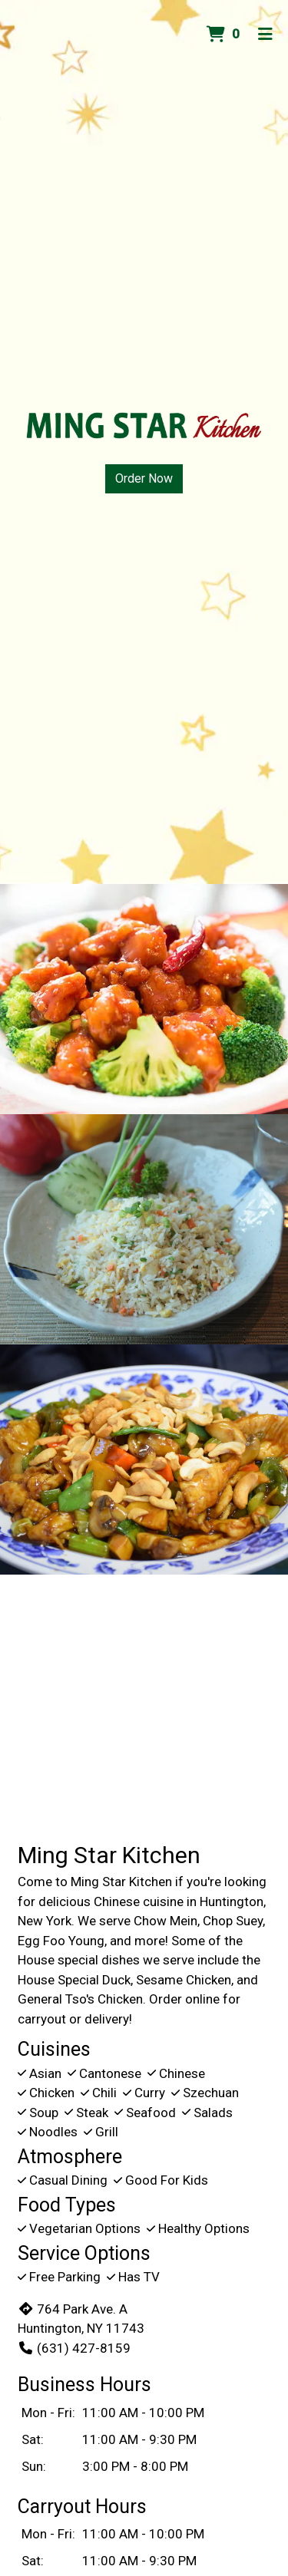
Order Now (144, 478)
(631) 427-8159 (74, 2348)
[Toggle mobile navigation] (265, 35)
